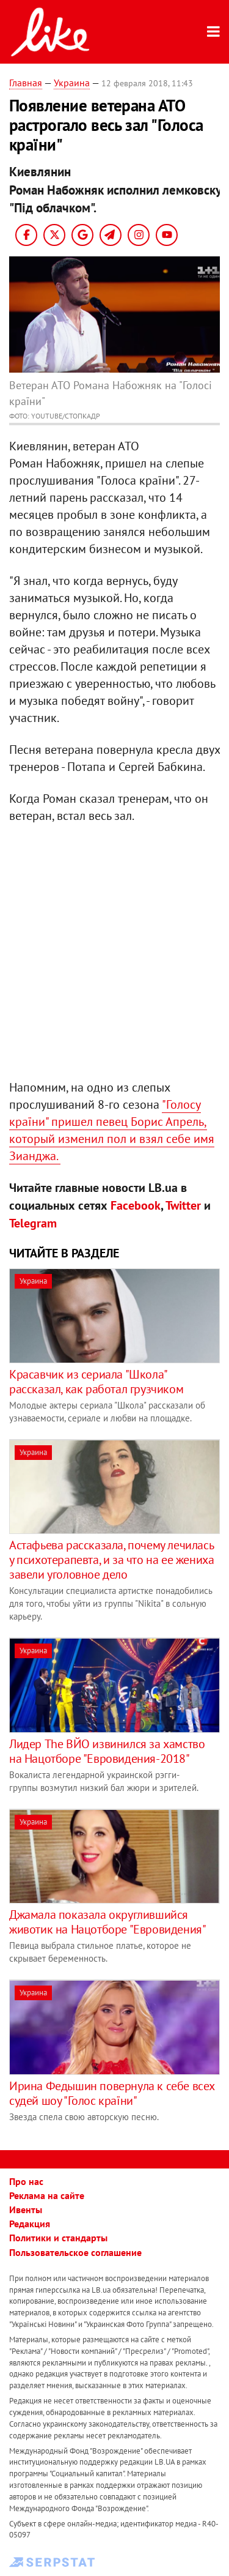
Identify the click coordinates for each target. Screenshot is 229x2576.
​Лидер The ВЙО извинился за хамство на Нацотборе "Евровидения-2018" (107, 1751)
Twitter (183, 1205)
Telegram (33, 1223)
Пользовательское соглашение (75, 2252)
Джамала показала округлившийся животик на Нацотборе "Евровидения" (107, 1922)
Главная (25, 82)
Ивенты (25, 2209)
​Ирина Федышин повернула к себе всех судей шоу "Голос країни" (111, 2093)
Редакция (29, 2223)
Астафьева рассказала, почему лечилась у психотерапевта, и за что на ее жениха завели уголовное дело (111, 1559)
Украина (72, 82)
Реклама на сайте (46, 2195)
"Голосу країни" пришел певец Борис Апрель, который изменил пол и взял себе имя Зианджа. (111, 1130)
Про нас (26, 2181)
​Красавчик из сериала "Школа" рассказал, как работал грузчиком (96, 1381)
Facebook (136, 1205)
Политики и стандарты (58, 2238)
